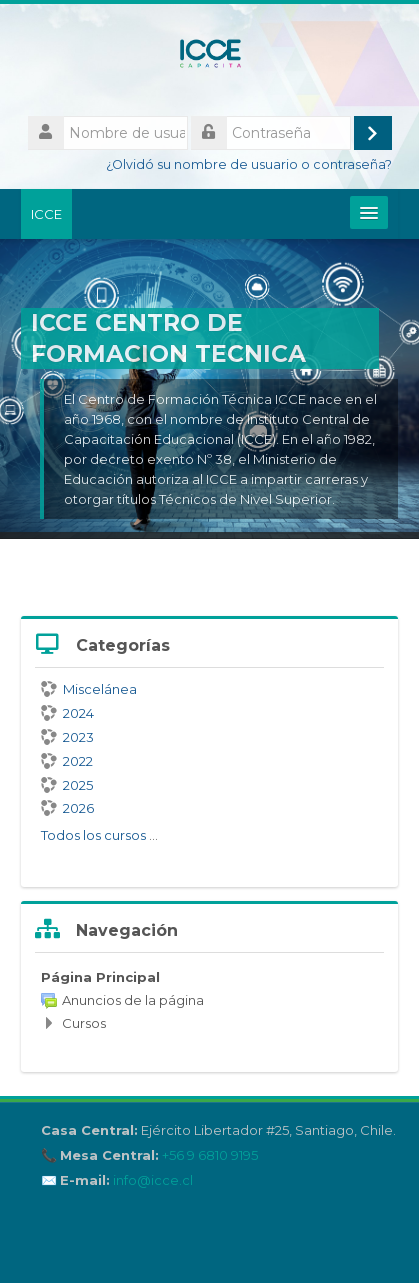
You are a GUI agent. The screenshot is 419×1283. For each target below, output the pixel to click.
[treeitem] (209, 1000)
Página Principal (100, 977)
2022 (67, 761)
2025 (67, 785)
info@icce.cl (153, 1180)
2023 (67, 737)
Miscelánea (89, 689)
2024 (67, 713)
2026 (67, 808)
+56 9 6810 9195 (210, 1155)
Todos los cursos (93, 835)
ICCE (46, 214)
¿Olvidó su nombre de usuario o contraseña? (249, 164)
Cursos (84, 1023)
